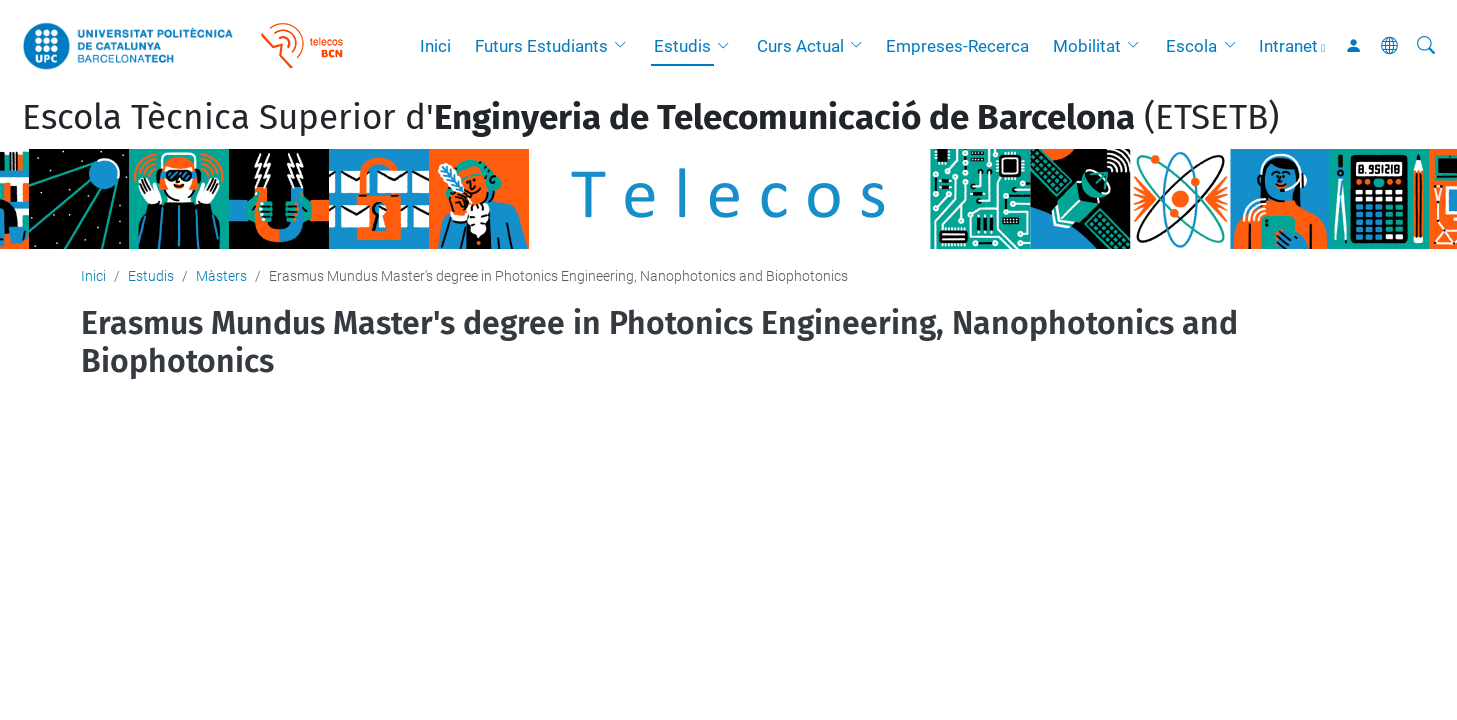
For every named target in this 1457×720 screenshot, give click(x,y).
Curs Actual (800, 46)
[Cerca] (1426, 46)
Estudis (682, 46)
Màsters (221, 276)
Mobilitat (1087, 46)
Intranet (1288, 46)
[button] (625, 46)
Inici (435, 46)
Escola (1191, 46)
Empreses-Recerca (957, 46)
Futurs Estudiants (541, 46)
